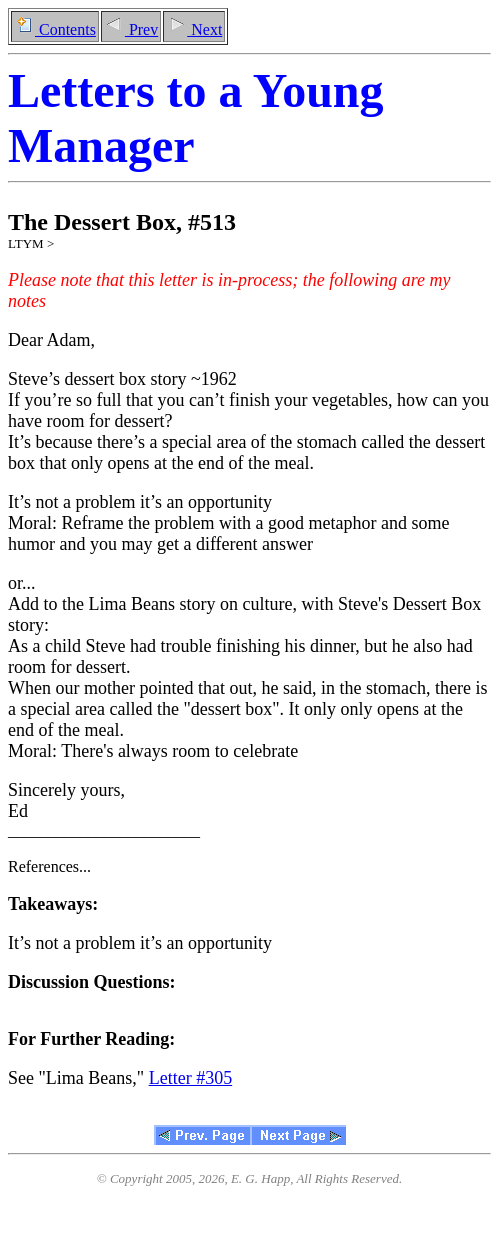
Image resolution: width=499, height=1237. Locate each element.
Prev (131, 29)
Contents (55, 29)
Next (194, 29)
